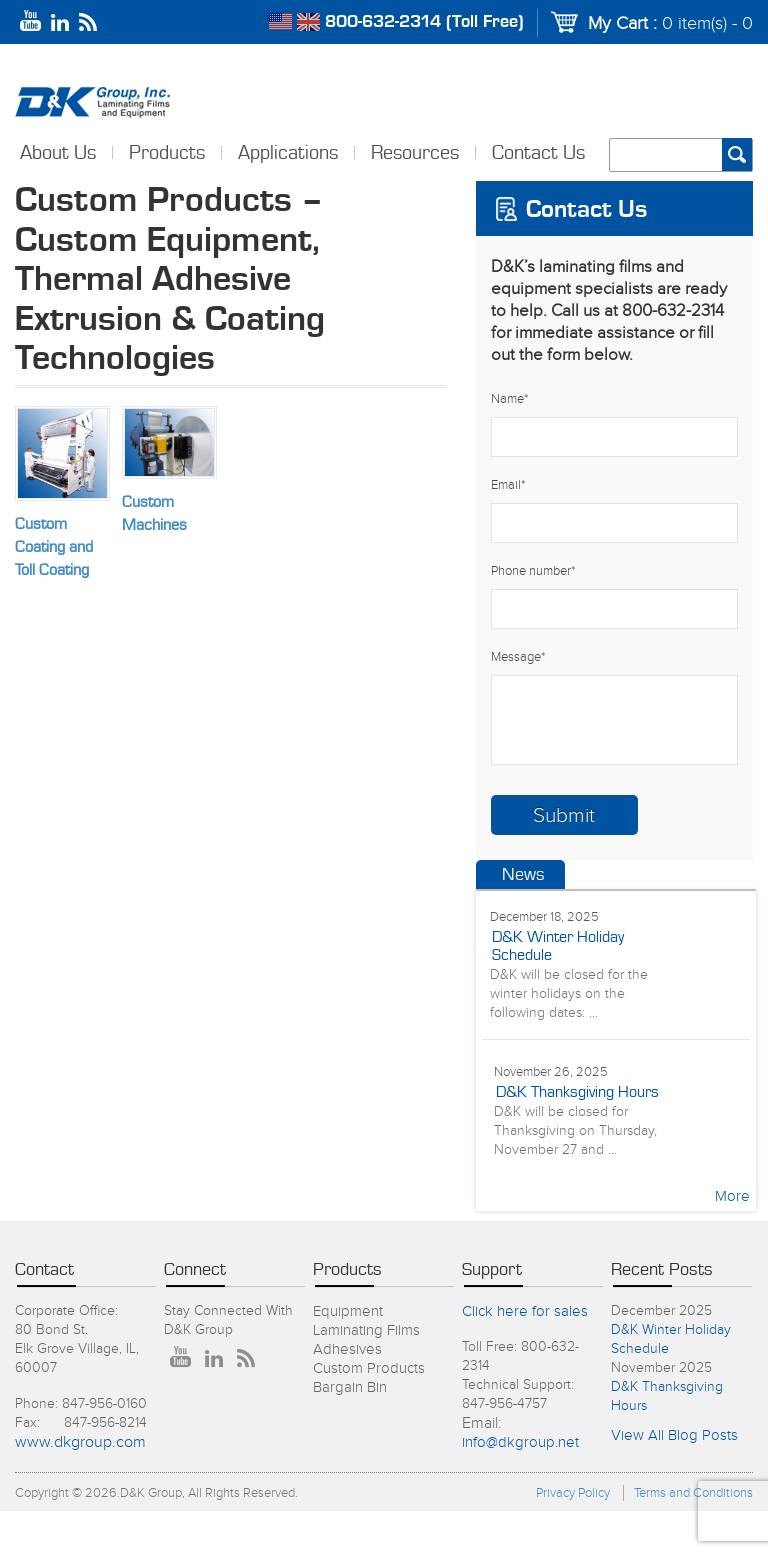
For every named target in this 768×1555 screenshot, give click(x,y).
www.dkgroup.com (80, 1442)
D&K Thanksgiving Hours (577, 1092)
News (523, 874)
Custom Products (369, 1368)
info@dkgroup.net (520, 1442)
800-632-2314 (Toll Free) (424, 22)
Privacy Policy (573, 1493)
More (732, 1196)
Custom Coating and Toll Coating (54, 547)
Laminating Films (366, 1330)
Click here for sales (525, 1311)
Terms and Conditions (693, 1493)
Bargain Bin (350, 1387)
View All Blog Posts (674, 1435)
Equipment (348, 1311)
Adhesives (347, 1349)
